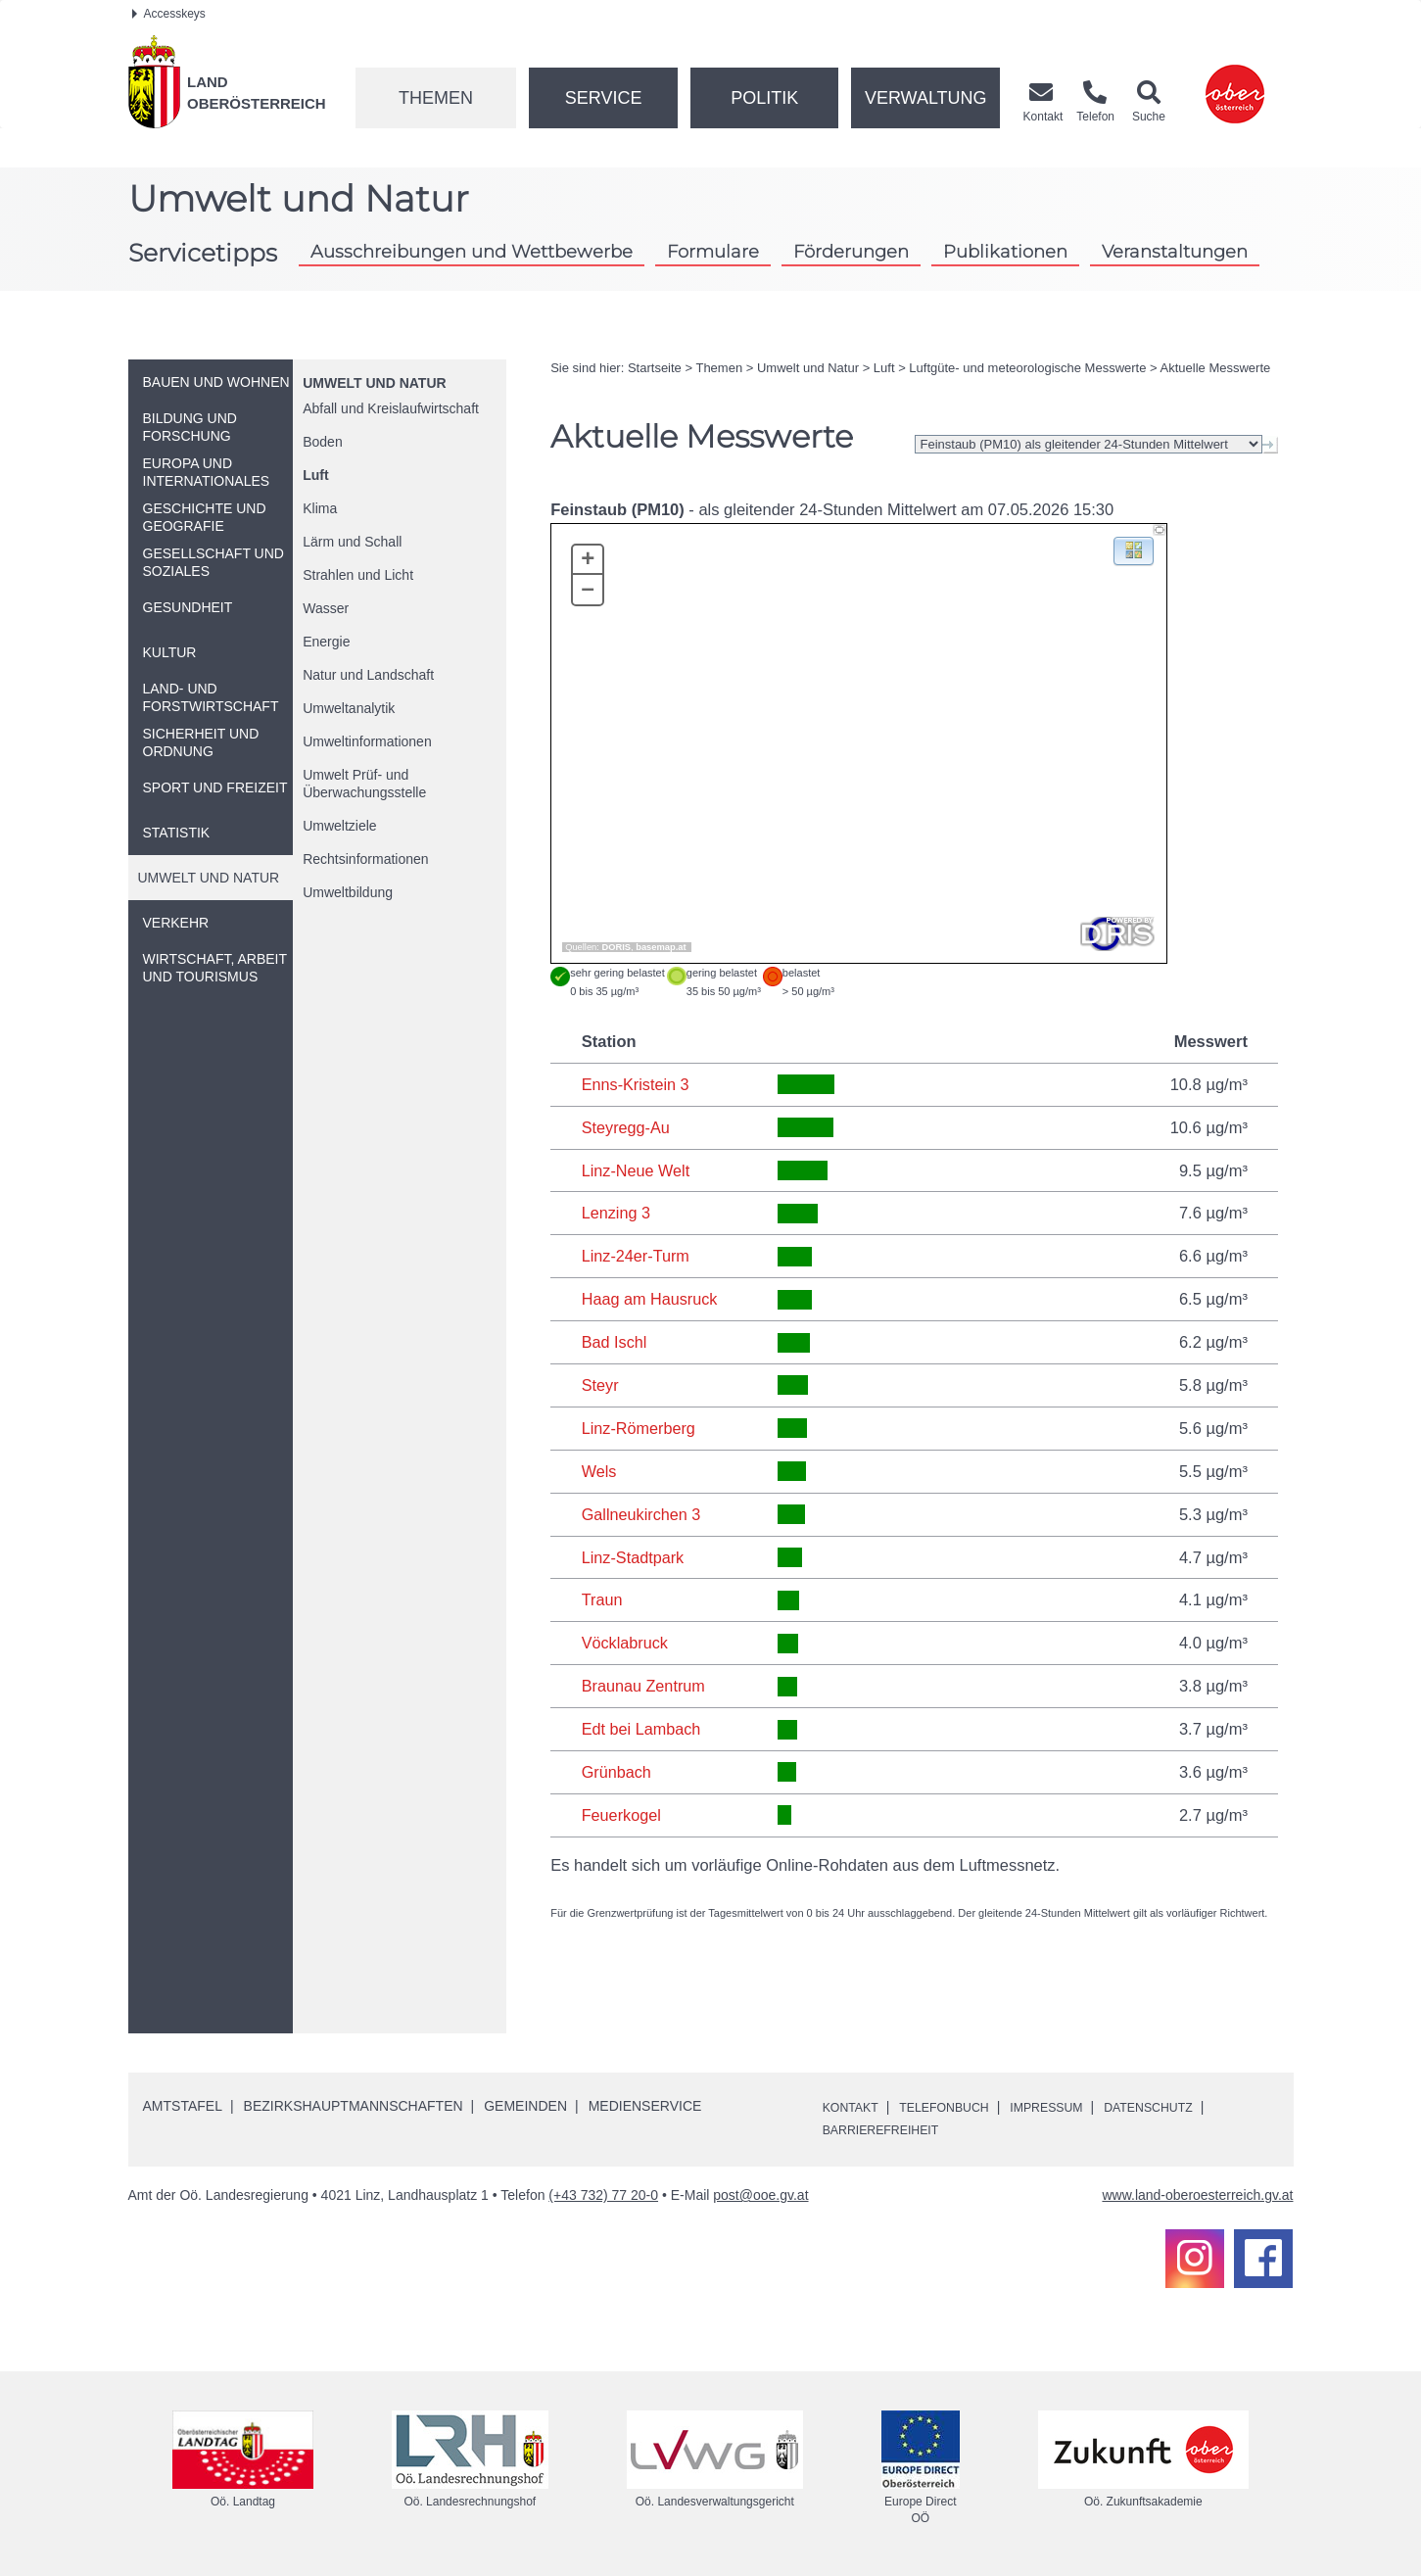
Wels (599, 1471)
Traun (603, 1599)
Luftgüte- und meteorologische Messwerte (1027, 367)
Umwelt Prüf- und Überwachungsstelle (364, 783)
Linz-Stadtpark (634, 1557)
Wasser (326, 608)
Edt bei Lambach (642, 1729)
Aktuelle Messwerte (1215, 367)
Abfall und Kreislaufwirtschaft (391, 408)
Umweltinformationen (367, 741)
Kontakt (854, 2107)
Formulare (713, 251)
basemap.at (661, 947)
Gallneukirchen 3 (642, 1514)
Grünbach (617, 1772)
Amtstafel (182, 2106)
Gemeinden (525, 2106)
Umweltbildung (348, 892)
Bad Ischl (615, 1342)
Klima (320, 508)
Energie (326, 641)
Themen (436, 98)
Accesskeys (169, 14)
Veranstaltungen (1175, 251)
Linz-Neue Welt (637, 1170)
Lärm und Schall (352, 541)
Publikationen (1005, 251)
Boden (322, 442)
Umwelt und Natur (374, 383)
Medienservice (645, 2106)
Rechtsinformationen (365, 859)
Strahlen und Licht (358, 575)
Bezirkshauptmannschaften (353, 2106)
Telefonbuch (958, 2107)
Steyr (601, 1385)
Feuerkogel (622, 1815)
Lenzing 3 (617, 1212)
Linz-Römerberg (639, 1428)
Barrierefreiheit (889, 2129)
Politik (764, 98)
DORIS (617, 947)
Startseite (655, 367)
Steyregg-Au (627, 1127)
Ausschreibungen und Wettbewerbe (471, 251)
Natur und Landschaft (368, 675)
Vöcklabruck (626, 1642)
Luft (315, 475)
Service (603, 98)
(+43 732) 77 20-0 (603, 2195)
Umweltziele (339, 826)
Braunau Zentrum (644, 1685)
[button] (1133, 550)
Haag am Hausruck (651, 1299)
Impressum (1071, 2107)
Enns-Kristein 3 (636, 1084)
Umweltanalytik (349, 708)
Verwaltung (926, 98)
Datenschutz (1185, 2107)
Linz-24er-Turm (636, 1255)
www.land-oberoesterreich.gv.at (1197, 2195)
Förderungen (851, 251)
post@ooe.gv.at (760, 2195)
